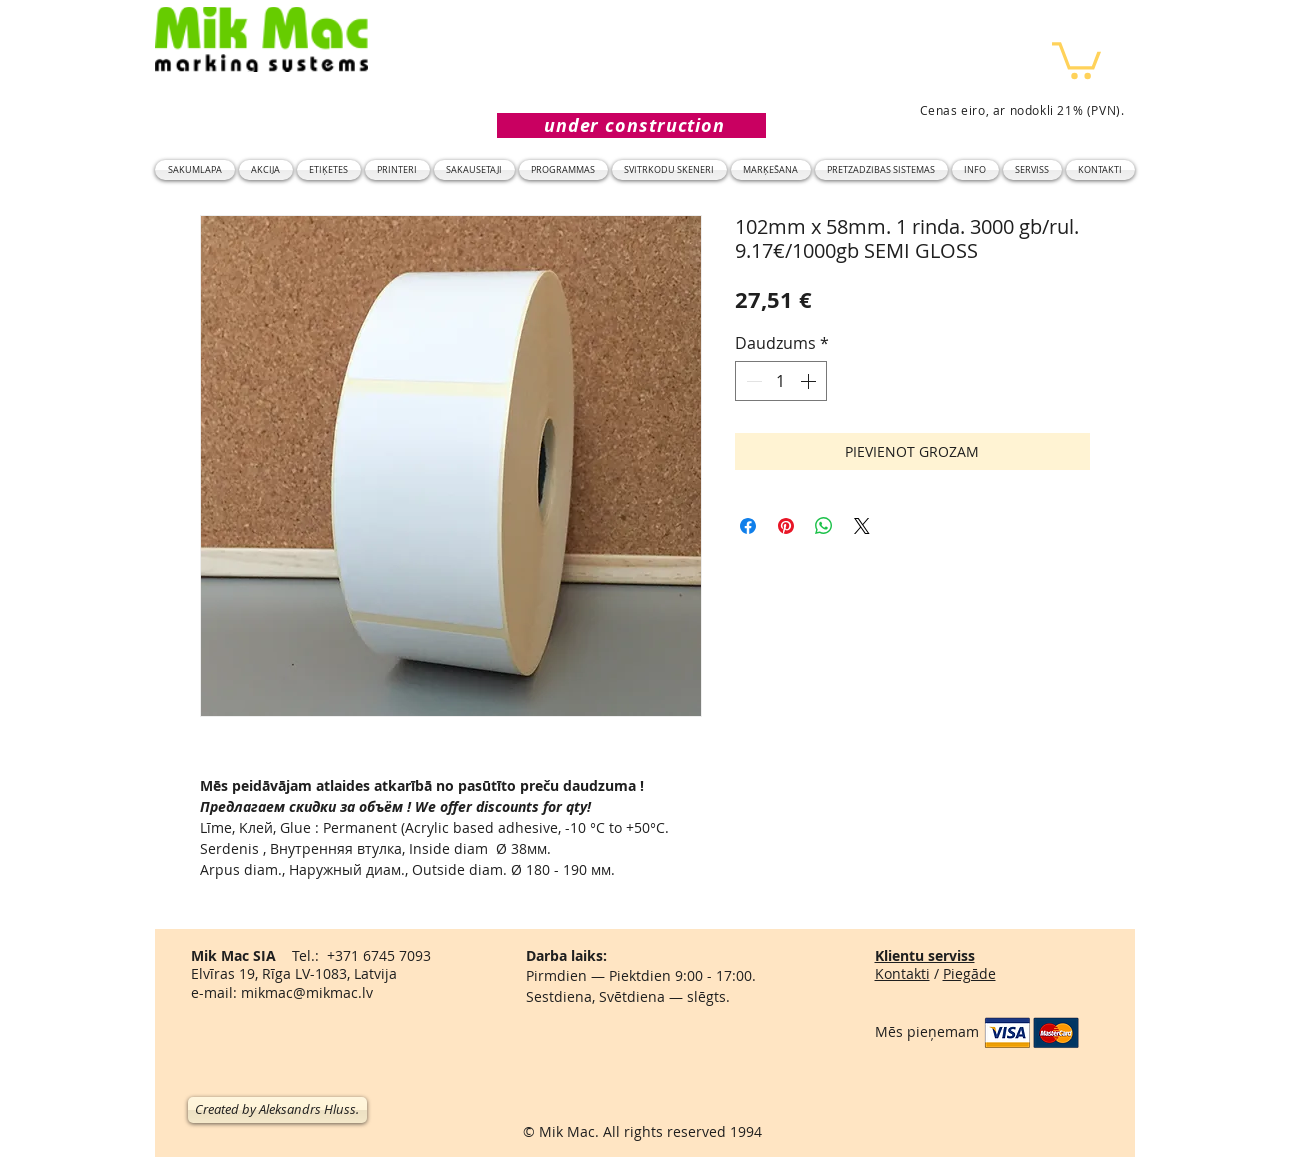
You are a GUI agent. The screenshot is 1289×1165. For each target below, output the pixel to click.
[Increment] (810, 381)
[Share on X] (862, 526)
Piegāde (969, 973)
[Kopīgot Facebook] (748, 526)
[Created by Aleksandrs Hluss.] (277, 1110)
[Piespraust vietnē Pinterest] (786, 526)
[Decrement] (752, 381)
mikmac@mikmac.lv (307, 992)
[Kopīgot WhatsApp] (824, 526)
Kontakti (902, 973)
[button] (1076, 58)
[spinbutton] (781, 381)
